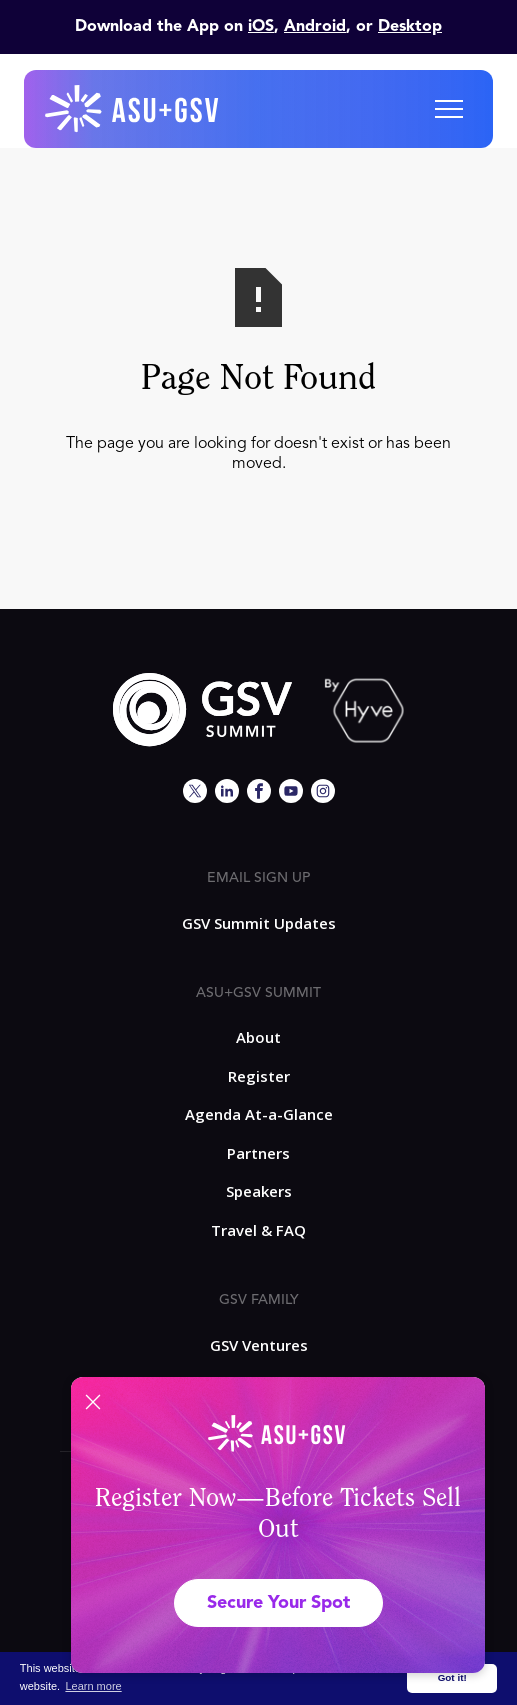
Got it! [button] (452, 1677)
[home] (133, 109)
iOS (261, 27)
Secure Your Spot (278, 1603)
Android (315, 27)
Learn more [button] (93, 1686)
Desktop (410, 27)
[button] (449, 109)
